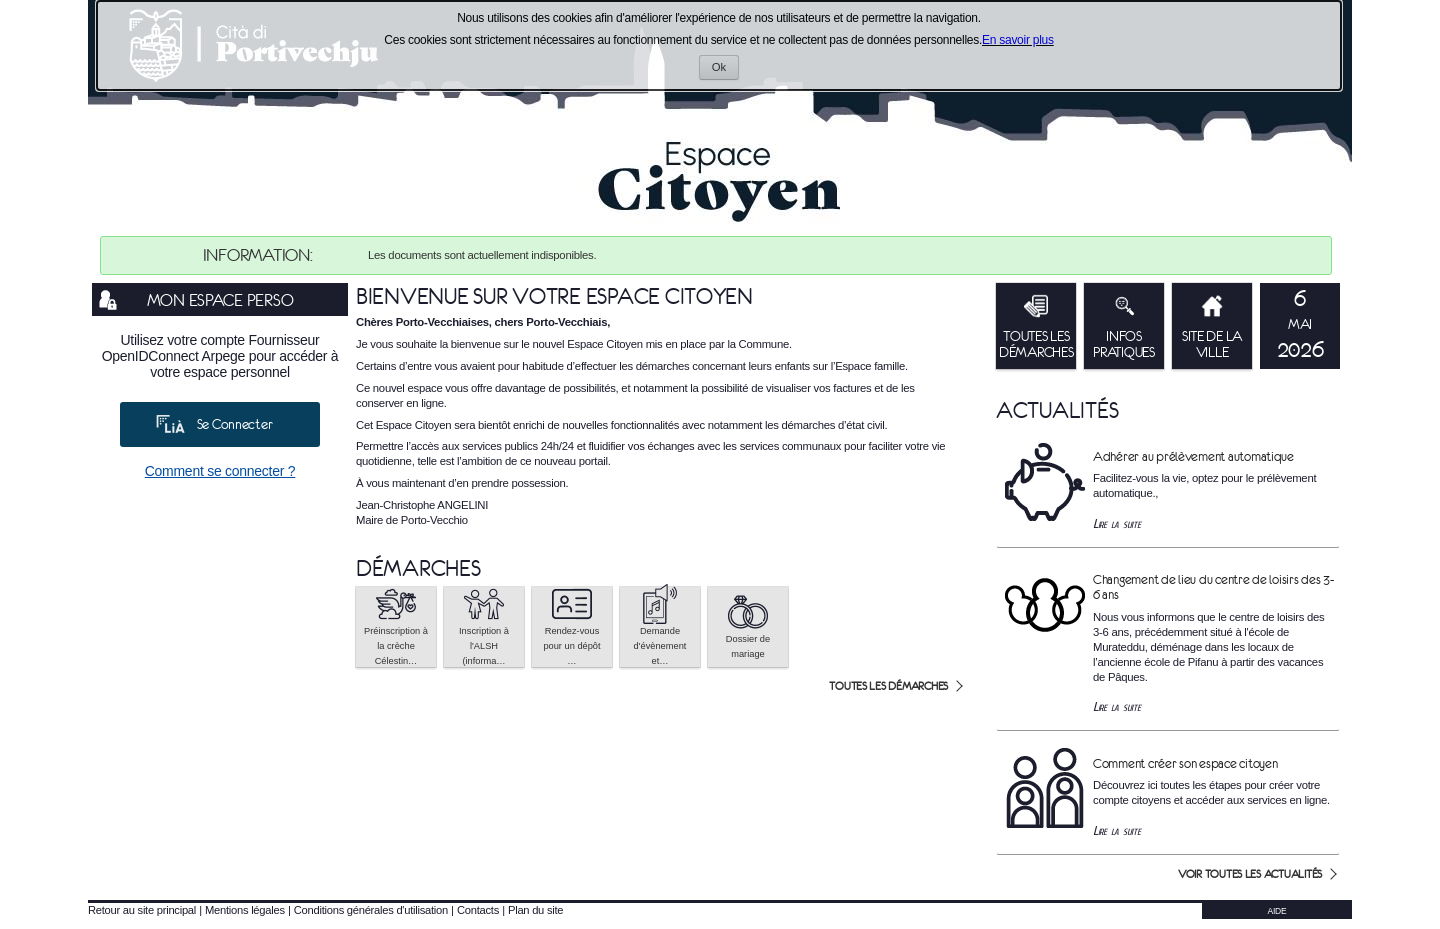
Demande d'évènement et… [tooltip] (660, 627)
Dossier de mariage (748, 625)
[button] (396, 627)
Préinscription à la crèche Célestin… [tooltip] (396, 627)
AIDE (1277, 911)
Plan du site (535, 910)
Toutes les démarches (888, 686)
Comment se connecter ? (220, 471)
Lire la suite (1117, 523)
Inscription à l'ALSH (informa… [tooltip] (484, 627)
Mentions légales (245, 910)
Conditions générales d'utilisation (371, 910)
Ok (725, 69)
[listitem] (1300, 326)
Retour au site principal (142, 910)
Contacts (478, 910)
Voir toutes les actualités (1250, 874)
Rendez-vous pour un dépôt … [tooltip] (571, 627)
